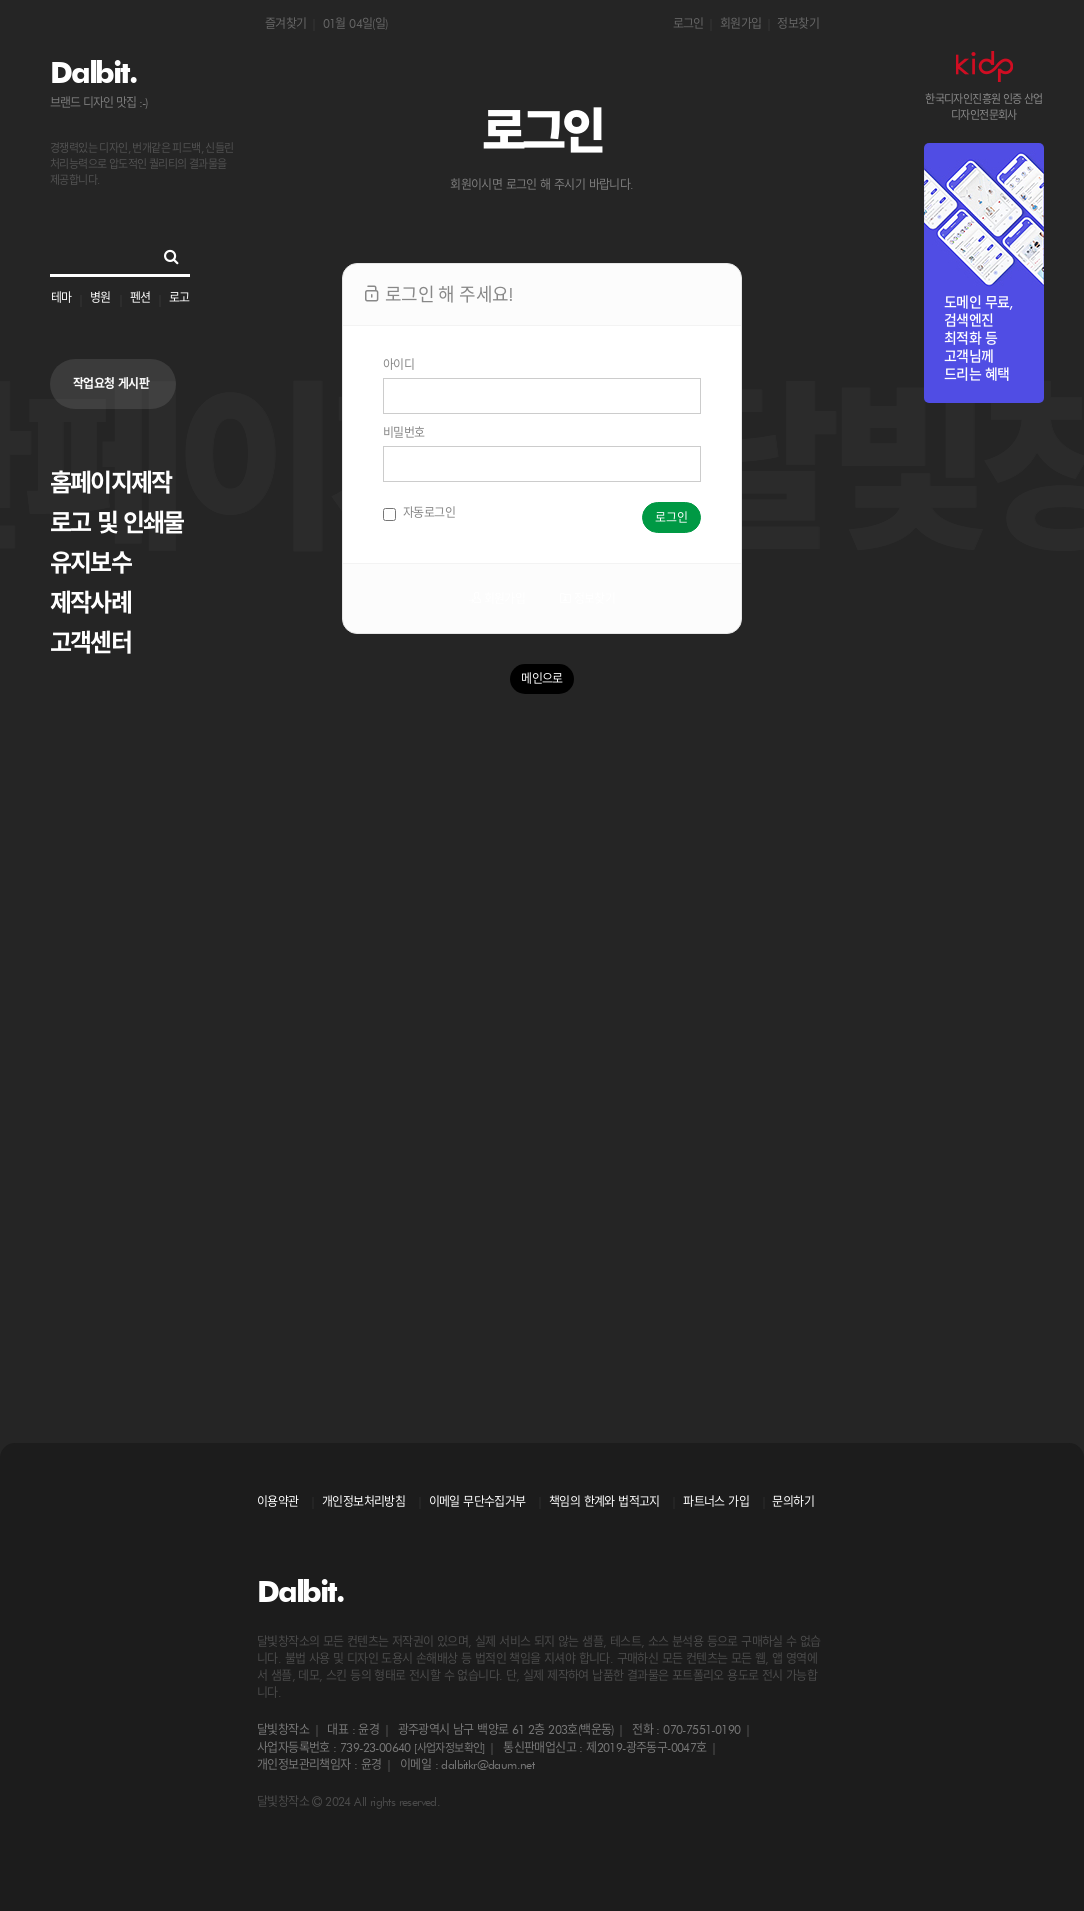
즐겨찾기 (286, 23)
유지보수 (90, 562)
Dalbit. (92, 72)
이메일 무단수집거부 (477, 1501)
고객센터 (90, 642)
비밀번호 (404, 432)
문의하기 (793, 1501)
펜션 (140, 297)
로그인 (688, 23)
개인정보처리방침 (363, 1501)
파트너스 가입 (716, 1501)
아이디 (398, 364)
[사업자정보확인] (449, 1748)
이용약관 (278, 1501)
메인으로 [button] (542, 678)
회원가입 (741, 23)
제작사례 (90, 602)
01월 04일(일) (355, 23)
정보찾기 (798, 23)
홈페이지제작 (110, 482)
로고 (179, 297)
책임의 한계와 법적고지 (604, 1501)
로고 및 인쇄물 (117, 522)
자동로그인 (419, 513)
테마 (61, 297)
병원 (100, 297)
